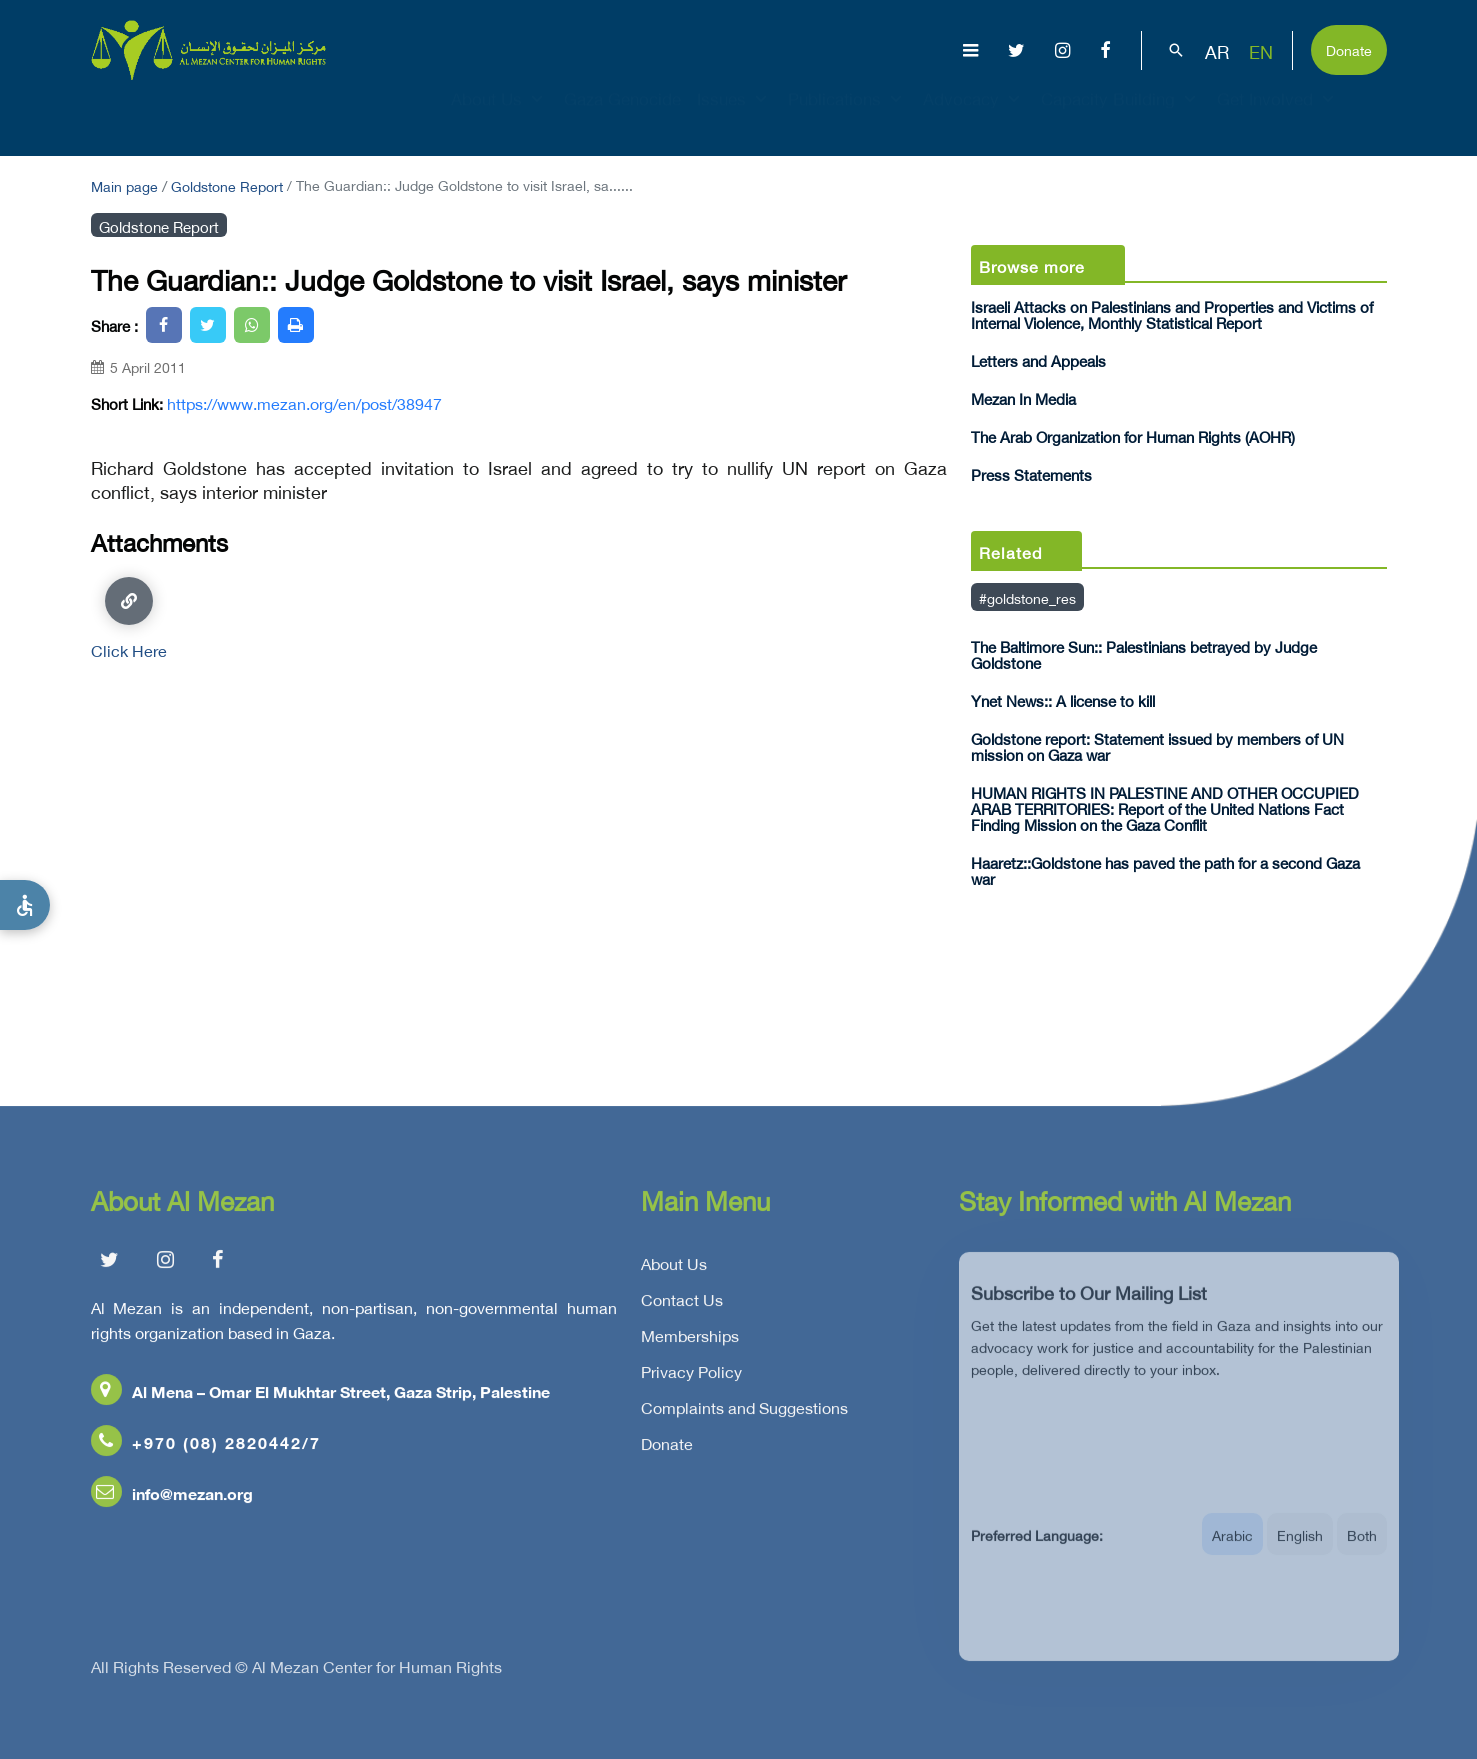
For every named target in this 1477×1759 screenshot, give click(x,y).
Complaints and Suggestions (744, 1413)
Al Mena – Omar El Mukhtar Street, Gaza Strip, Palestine (320, 1396)
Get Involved (1278, 116)
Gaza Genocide (622, 116)
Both (1362, 1550)
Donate (1349, 48)
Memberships (690, 1341)
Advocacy (974, 116)
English (1300, 1550)
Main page (124, 184)
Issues (734, 116)
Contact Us (682, 1305)
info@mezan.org (172, 1498)
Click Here (129, 617)
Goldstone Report (227, 184)
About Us (499, 116)
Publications (847, 116)
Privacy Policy (691, 1377)
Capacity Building (1121, 116)
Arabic (1232, 1550)
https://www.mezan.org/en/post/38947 (304, 403)
